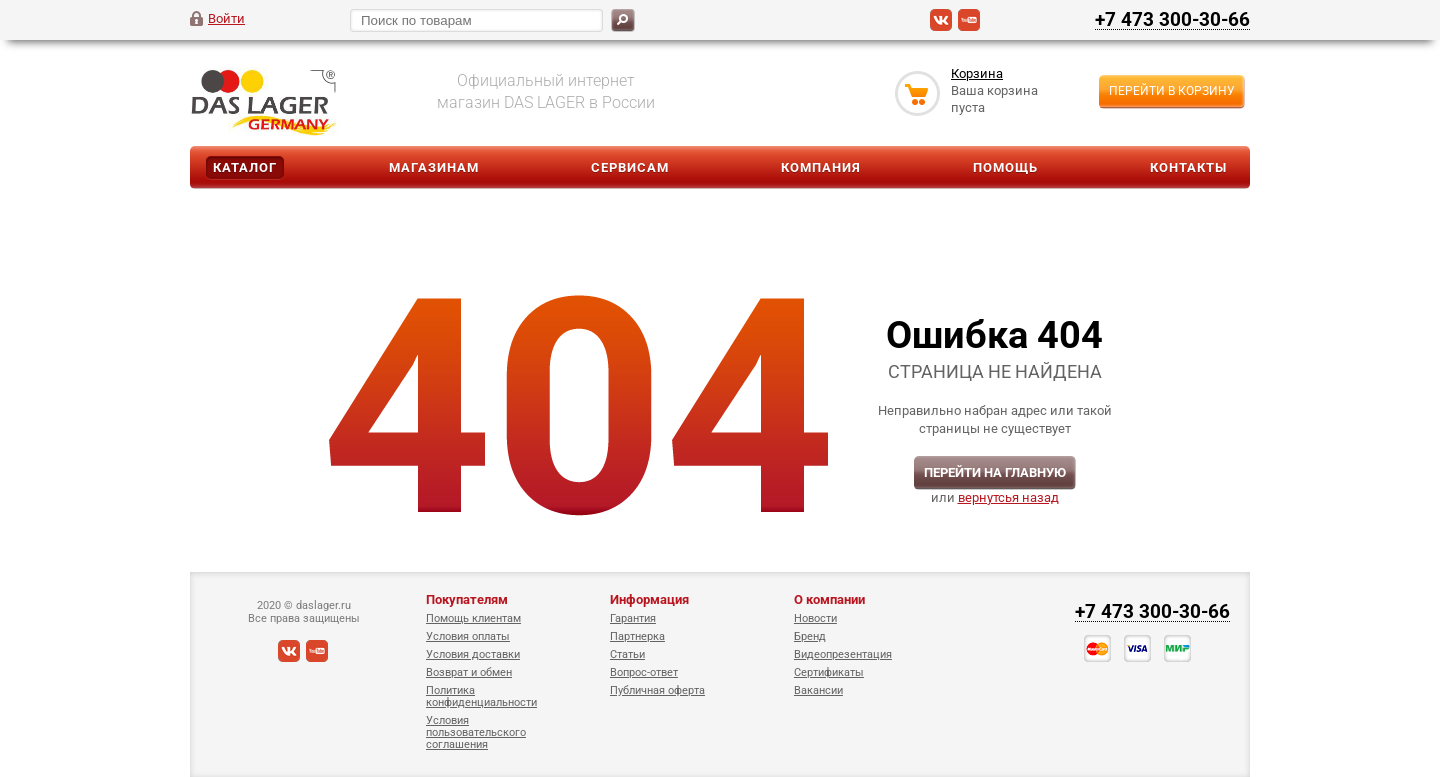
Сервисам (630, 167)
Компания (821, 167)
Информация (649, 599)
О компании (829, 599)
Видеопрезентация (843, 654)
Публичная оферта (657, 690)
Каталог (245, 167)
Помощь (1005, 167)
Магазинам (434, 167)
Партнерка (637, 636)
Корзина (977, 73)
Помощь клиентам (473, 618)
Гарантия (633, 618)
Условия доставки (473, 654)
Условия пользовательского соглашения (476, 732)
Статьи (627, 654)
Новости (815, 618)
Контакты (1188, 167)
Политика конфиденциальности (481, 696)
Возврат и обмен (469, 672)
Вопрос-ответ (644, 672)
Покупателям (467, 599)
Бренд (810, 636)
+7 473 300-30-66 (1172, 19)
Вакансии (818, 690)
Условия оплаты (468, 636)
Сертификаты (829, 672)
